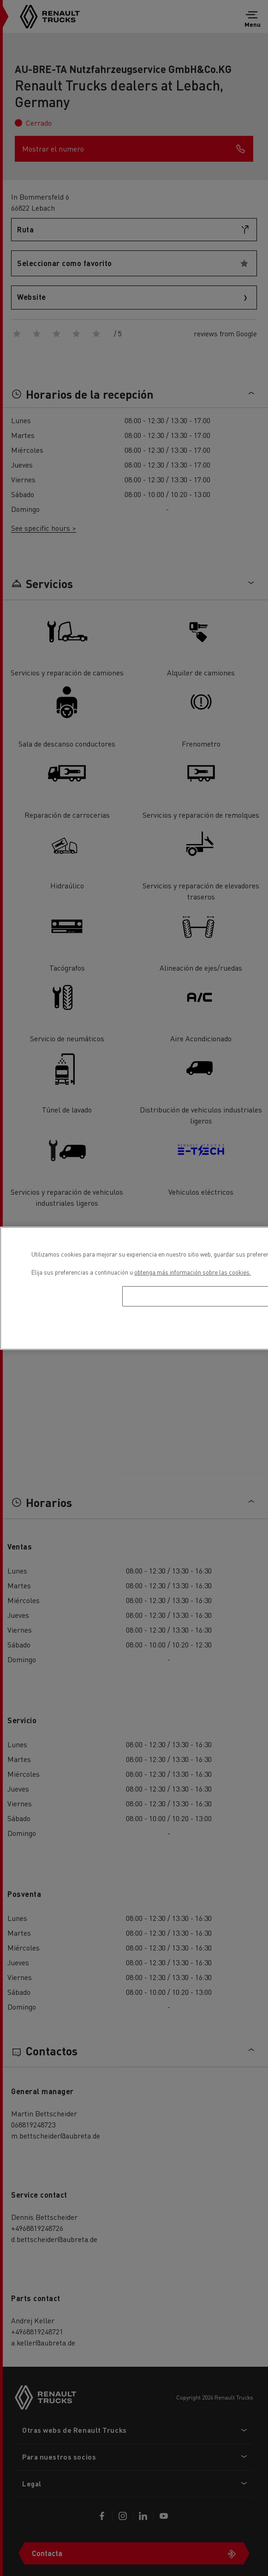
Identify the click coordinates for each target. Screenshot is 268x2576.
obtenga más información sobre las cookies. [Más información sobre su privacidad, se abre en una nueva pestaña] (192, 1272)
